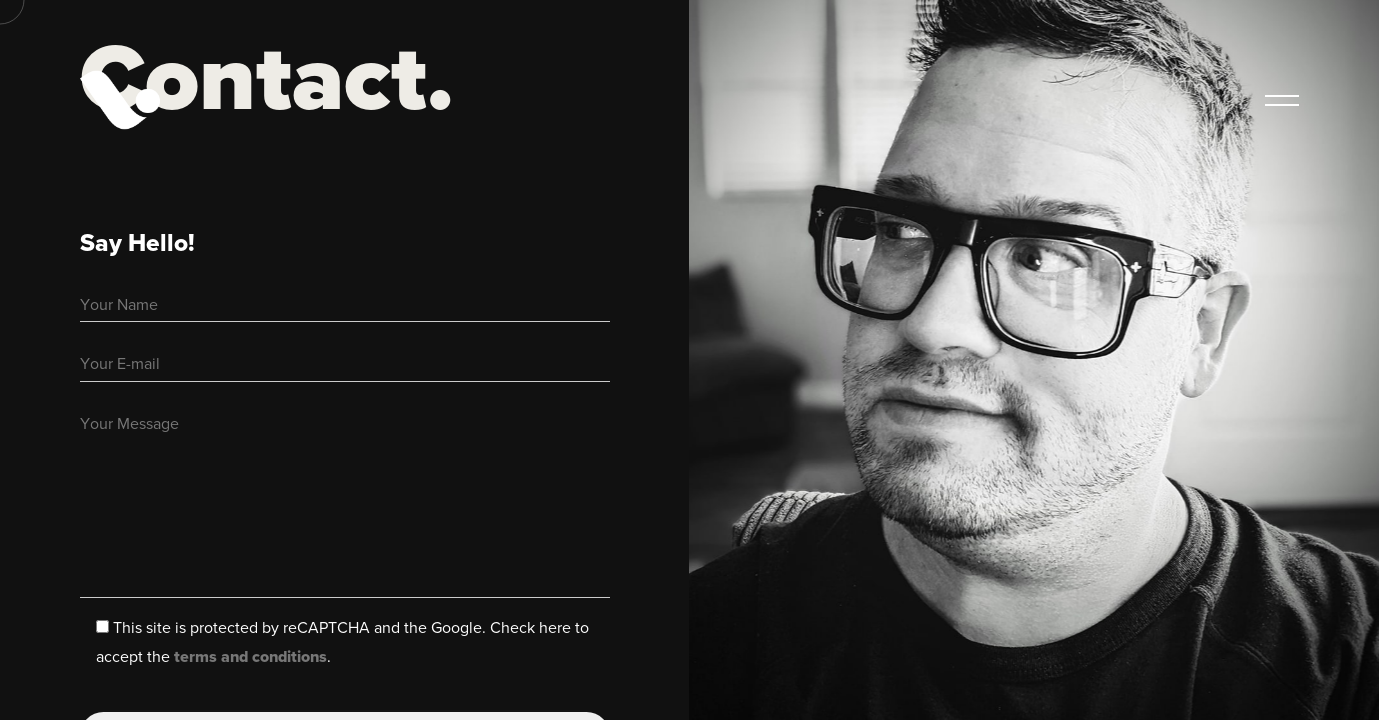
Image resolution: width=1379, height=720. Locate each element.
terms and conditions (250, 656)
